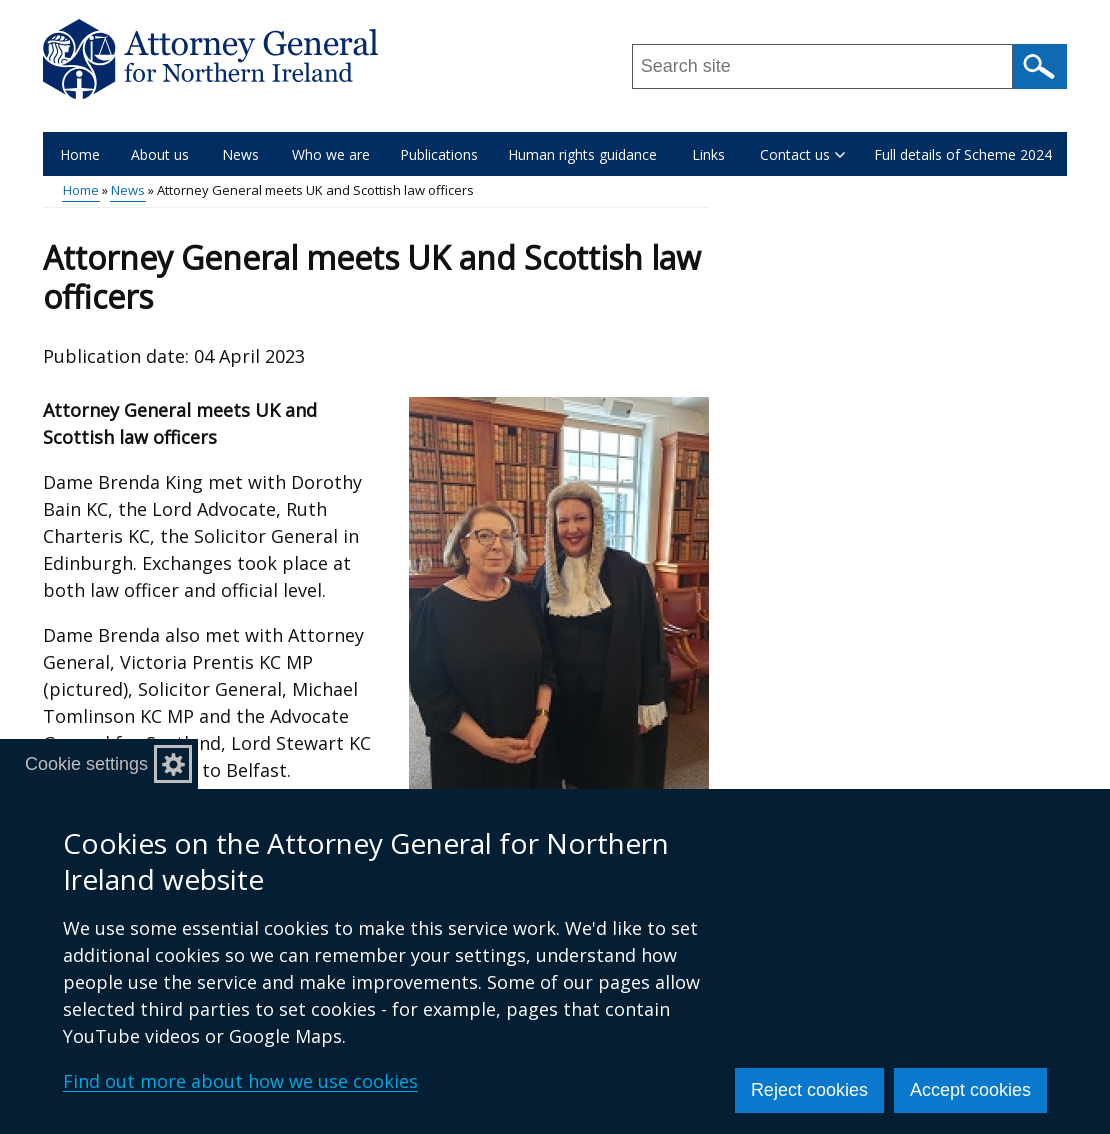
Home (80, 154)
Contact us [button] (802, 154)
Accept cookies (970, 1090)
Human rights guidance (582, 154)
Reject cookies (809, 1090)
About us (160, 154)
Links (708, 154)
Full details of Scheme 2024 (963, 154)
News (240, 154)
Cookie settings (86, 764)
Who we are (331, 154)
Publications (439, 154)
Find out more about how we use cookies (240, 1081)
